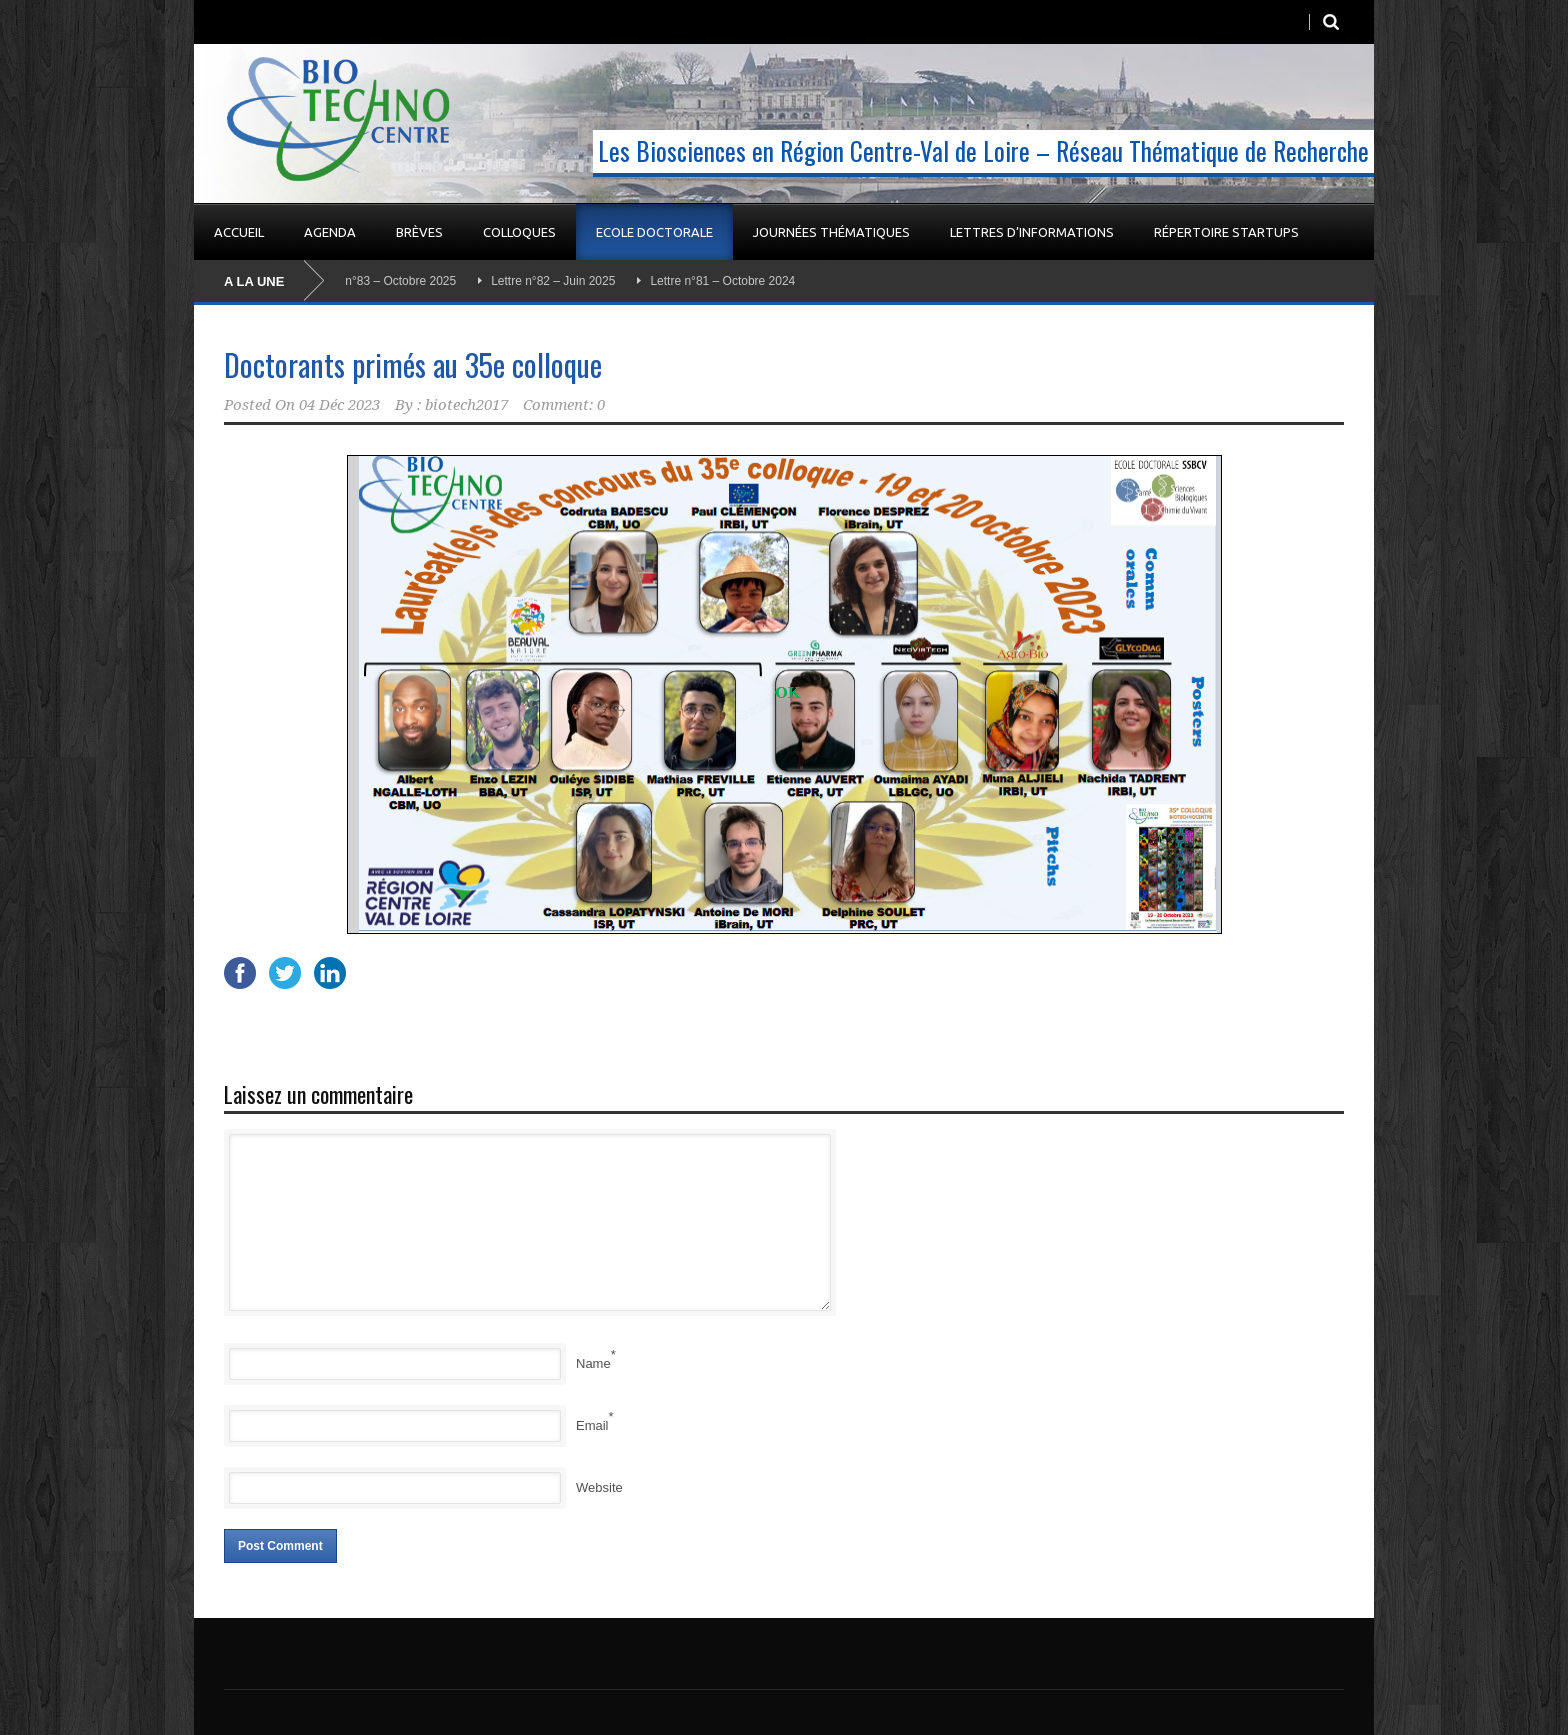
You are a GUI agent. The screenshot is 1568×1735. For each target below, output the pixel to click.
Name (593, 1363)
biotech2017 (466, 405)
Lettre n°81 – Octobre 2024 (726, 281)
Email (592, 1425)
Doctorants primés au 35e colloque (413, 364)
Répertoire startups (1226, 232)
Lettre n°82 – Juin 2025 (557, 281)
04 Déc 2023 (339, 405)
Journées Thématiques (831, 232)
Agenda (330, 232)
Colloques (519, 232)
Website (599, 1487)
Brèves (419, 232)
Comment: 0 (564, 405)
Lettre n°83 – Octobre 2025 (387, 281)
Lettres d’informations (1032, 232)
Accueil (239, 232)
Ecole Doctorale (654, 232)
